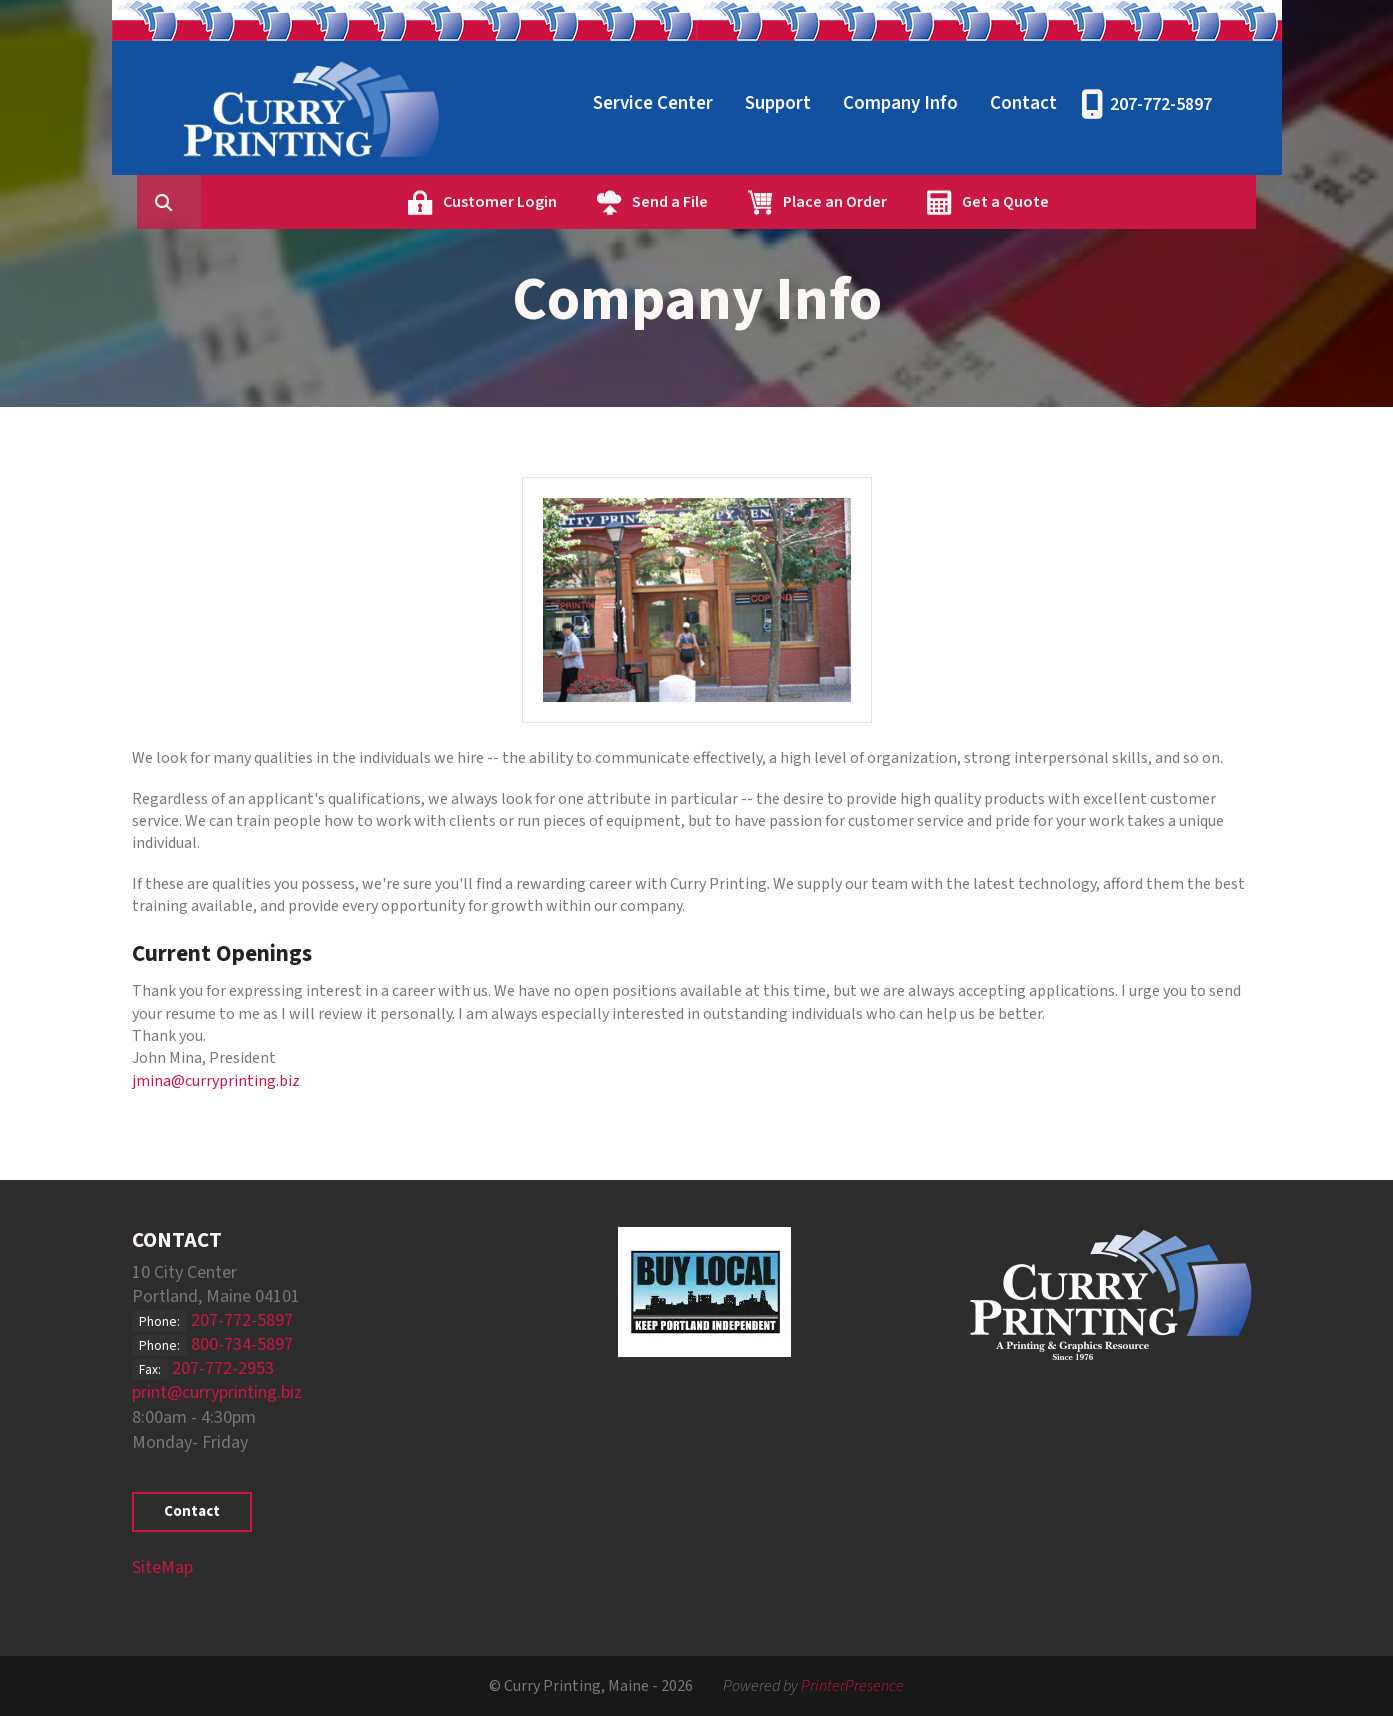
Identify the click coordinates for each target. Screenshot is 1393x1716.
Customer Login (595, 202)
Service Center (653, 103)
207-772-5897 (1161, 104)
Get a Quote (1100, 202)
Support (778, 103)
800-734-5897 (242, 1344)
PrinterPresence (852, 1686)
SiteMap (162, 1567)
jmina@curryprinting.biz (216, 1081)
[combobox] (296, 202)
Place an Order (930, 202)
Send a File (765, 202)
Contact (1023, 103)
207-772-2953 (223, 1368)
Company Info (900, 103)
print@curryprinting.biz (217, 1392)
